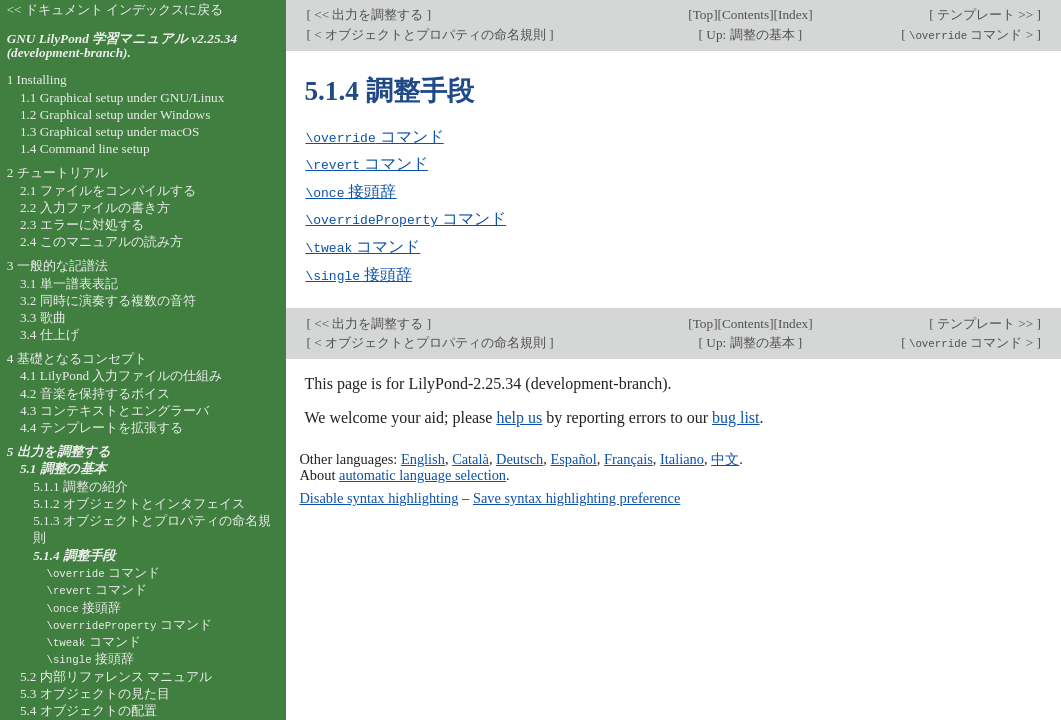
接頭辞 (350, 190)
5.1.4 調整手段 (74, 555)
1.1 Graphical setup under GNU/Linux (122, 97)
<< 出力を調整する (369, 14)
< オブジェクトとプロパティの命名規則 (430, 34)
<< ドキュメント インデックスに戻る (115, 9)
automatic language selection (422, 471)
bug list (736, 414)
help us (519, 414)
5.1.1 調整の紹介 (80, 486)
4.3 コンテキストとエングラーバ (114, 410)
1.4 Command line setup (85, 148)
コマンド (374, 136)
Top (703, 14)
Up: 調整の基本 (750, 34)
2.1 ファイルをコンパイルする (108, 190)
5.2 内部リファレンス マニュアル (116, 676)
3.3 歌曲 (43, 317)
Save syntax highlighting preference (576, 494)
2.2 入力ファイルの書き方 (95, 207)
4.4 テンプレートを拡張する (101, 427)
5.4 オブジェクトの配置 (88, 710)
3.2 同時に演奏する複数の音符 (108, 300)
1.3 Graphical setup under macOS (109, 131)
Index (793, 14)
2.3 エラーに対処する (82, 224)
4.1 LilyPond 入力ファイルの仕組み (121, 375)
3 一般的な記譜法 (57, 265)
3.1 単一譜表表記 (69, 283)
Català (470, 455)
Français (628, 455)
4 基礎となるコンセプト (77, 358)
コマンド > (971, 34)
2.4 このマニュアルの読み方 (101, 241)
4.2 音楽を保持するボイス (95, 393)
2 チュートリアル (57, 172)
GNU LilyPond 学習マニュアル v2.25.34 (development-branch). (122, 46)
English (423, 455)
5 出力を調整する (59, 451)
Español (573, 455)
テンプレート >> (985, 14)
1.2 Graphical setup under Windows (115, 114)
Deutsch (519, 455)
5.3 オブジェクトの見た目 (95, 693)
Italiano (682, 455)
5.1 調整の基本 (63, 468)
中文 (725, 455)
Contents (745, 14)
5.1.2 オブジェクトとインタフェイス (139, 503)
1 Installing (37, 79)
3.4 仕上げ (49, 334)
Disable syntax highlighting (378, 494)
